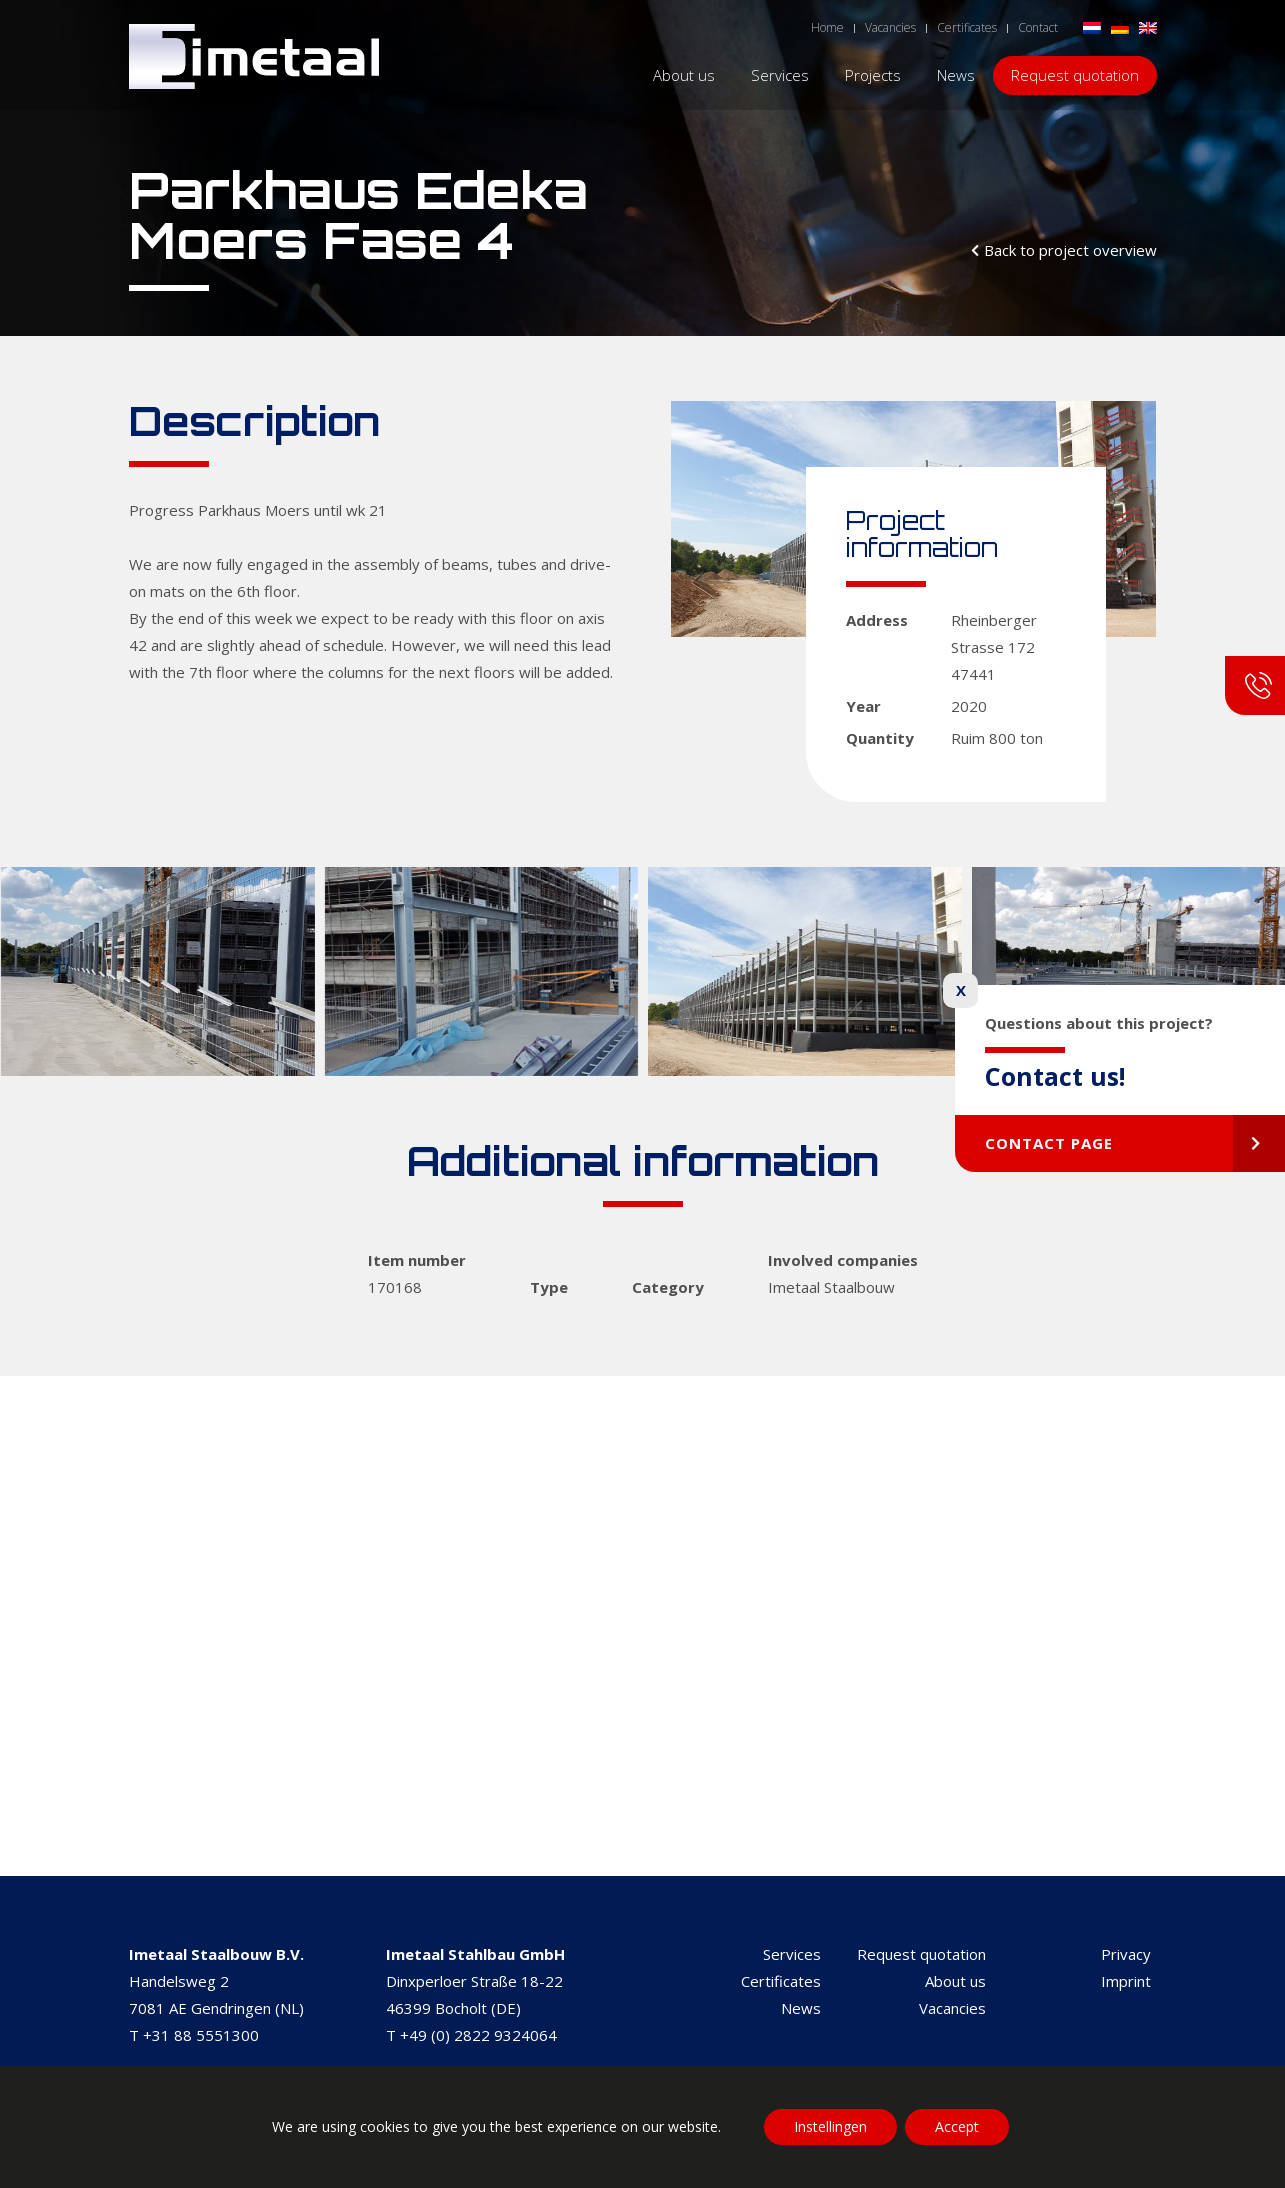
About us (955, 1981)
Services (792, 1954)
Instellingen (830, 2126)
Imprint (1126, 1981)
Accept (957, 2126)
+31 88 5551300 (201, 2035)
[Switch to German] (1120, 26)
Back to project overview (1070, 250)
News (801, 2008)
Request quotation (921, 1954)
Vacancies (952, 2008)
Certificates (781, 1981)
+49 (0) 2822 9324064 (478, 2035)
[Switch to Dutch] (1092, 26)
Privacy (1126, 1954)
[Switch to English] (1148, 26)
